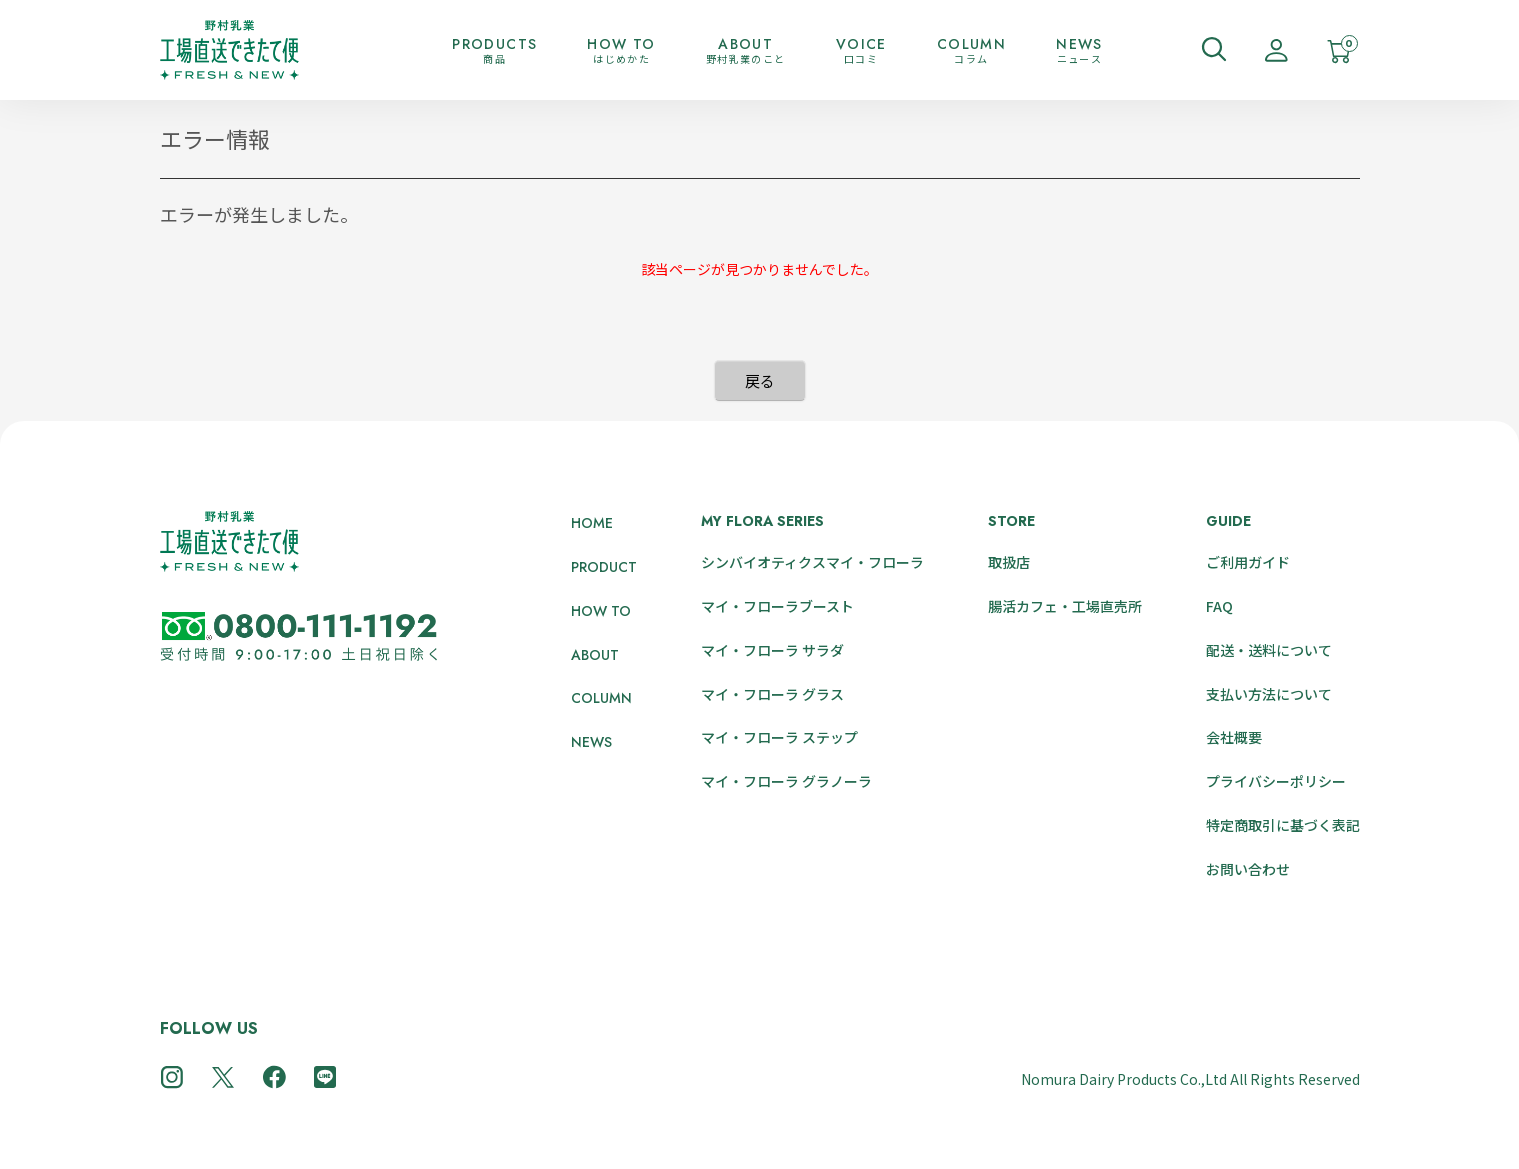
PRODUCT (604, 567)
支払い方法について (1269, 694)
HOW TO (601, 611)
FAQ (1219, 606)
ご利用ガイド (1248, 562)
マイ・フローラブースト (777, 606)
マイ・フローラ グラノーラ (786, 781)
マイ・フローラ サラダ (772, 650)
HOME (592, 523)
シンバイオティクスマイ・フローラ (812, 562)
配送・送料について (1269, 650)
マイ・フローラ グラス (772, 694)
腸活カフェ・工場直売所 (1065, 606)
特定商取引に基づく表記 (1283, 825)
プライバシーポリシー (1276, 781)
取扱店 (1009, 562)
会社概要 (1234, 737)
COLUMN (601, 698)
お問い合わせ (1248, 869)
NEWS (591, 742)
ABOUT (595, 655)
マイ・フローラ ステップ (779, 737)
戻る (760, 380)
